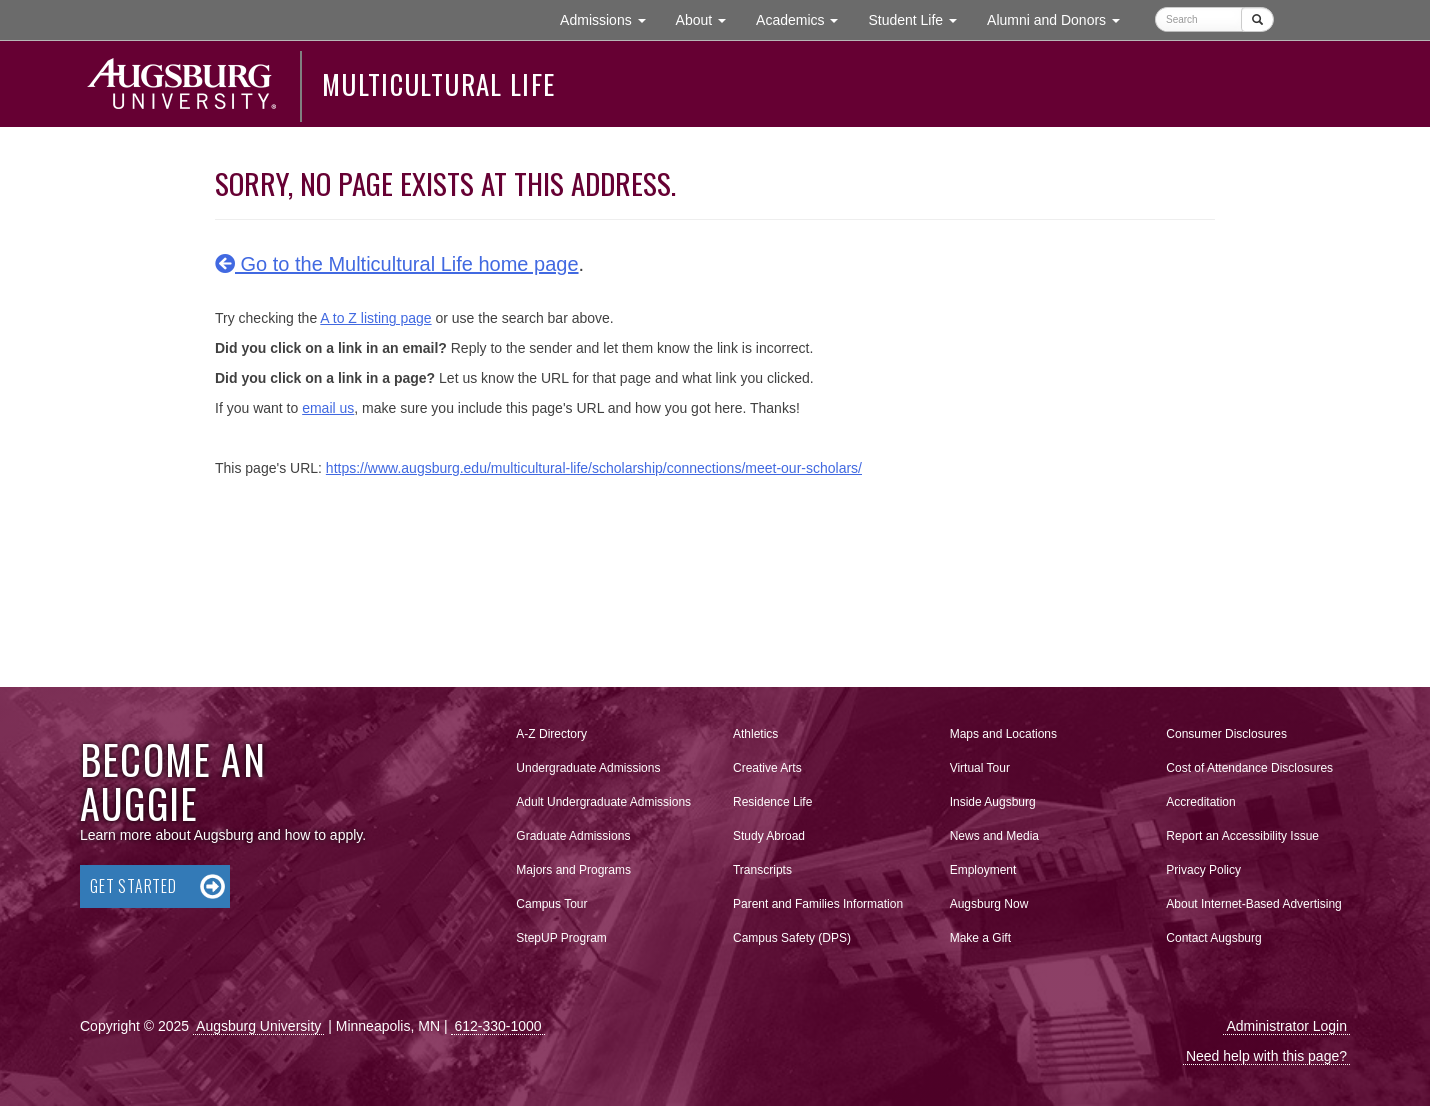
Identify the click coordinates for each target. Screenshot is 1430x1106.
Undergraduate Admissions (588, 768)
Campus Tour (551, 904)
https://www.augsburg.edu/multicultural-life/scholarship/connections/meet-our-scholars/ (594, 468)
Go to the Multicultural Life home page (397, 264)
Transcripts (762, 870)
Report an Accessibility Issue (1242, 836)
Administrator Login (1286, 1026)
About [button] (708, 24)
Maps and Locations (1003, 734)
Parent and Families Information (818, 904)
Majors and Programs (573, 866)
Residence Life (772, 802)
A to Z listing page (375, 318)
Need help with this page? (1266, 1056)
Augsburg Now (989, 904)
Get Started (133, 886)
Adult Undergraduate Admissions (603, 802)
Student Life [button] (920, 18)
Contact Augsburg (1213, 938)
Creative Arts (767, 768)
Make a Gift (980, 938)
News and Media (994, 836)
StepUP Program (561, 938)
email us (328, 408)
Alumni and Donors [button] (1061, 18)
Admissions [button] (610, 18)
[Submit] (1257, 19)
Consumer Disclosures (1226, 734)
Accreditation (1200, 802)
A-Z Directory (551, 734)
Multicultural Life (438, 84)
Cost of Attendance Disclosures (1249, 768)
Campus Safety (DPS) (792, 938)
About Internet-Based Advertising (1253, 904)
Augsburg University (258, 1026)
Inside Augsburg (993, 802)
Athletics (755, 734)
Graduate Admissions (573, 836)
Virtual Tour (980, 768)
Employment (983, 870)
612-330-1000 (497, 1026)
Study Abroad (769, 836)
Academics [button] (804, 18)
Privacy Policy (1203, 870)
